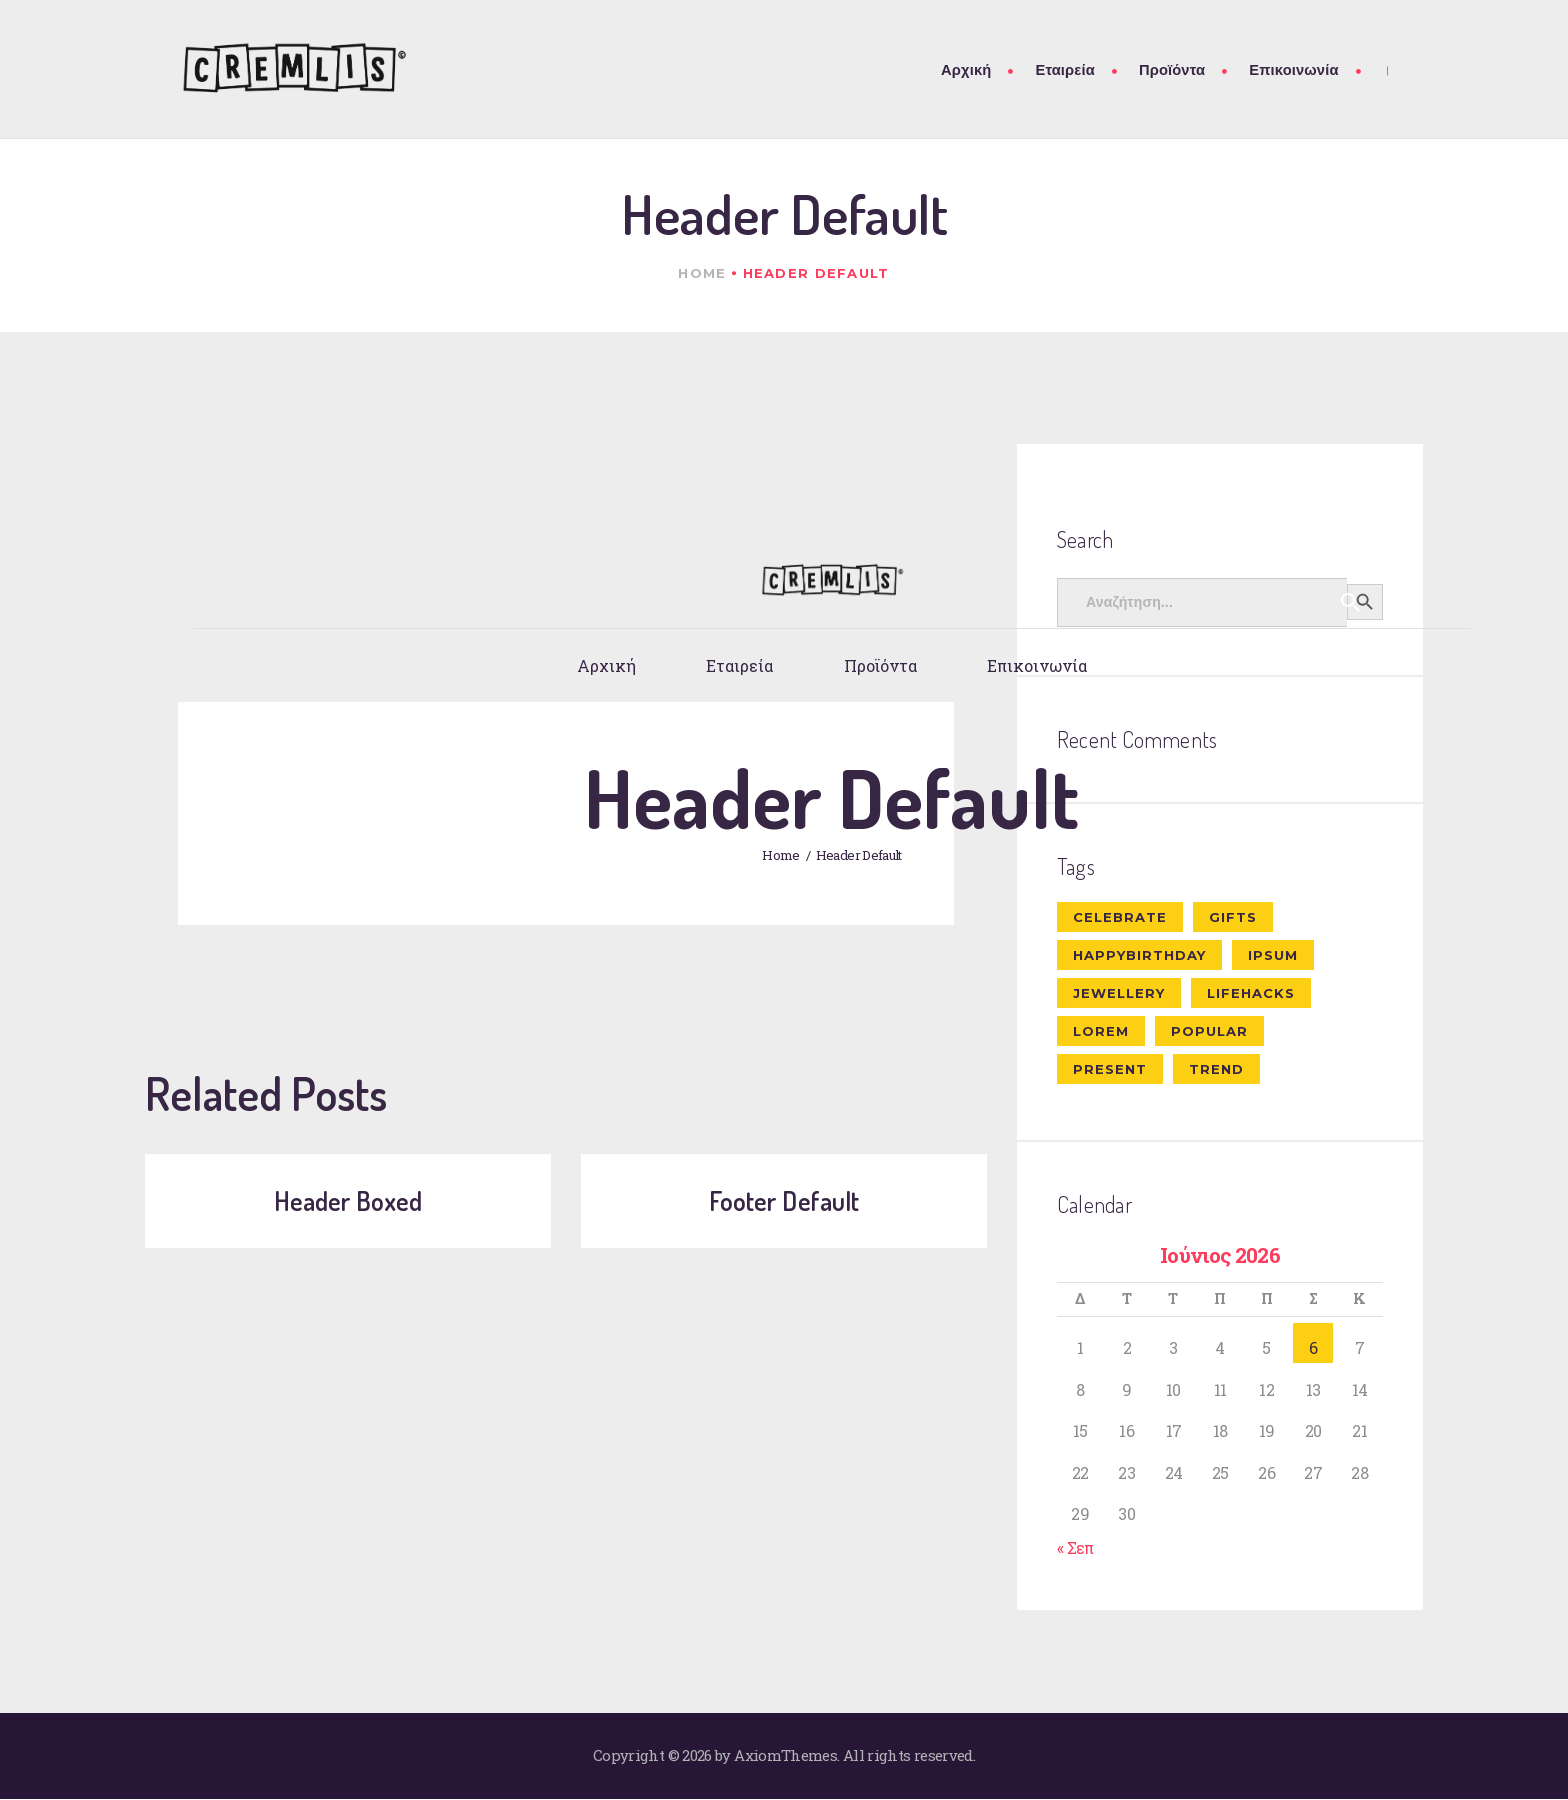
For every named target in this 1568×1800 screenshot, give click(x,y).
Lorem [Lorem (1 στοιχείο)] (1101, 1031)
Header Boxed (348, 1200)
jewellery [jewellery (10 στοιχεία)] (1119, 993)
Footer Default (784, 1200)
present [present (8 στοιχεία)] (1110, 1069)
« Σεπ (1075, 1547)
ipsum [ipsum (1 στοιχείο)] (1273, 955)
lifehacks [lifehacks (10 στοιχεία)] (1251, 993)
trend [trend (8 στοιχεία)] (1216, 1069)
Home (702, 273)
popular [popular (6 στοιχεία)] (1209, 1031)
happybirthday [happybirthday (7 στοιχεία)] (1139, 955)
